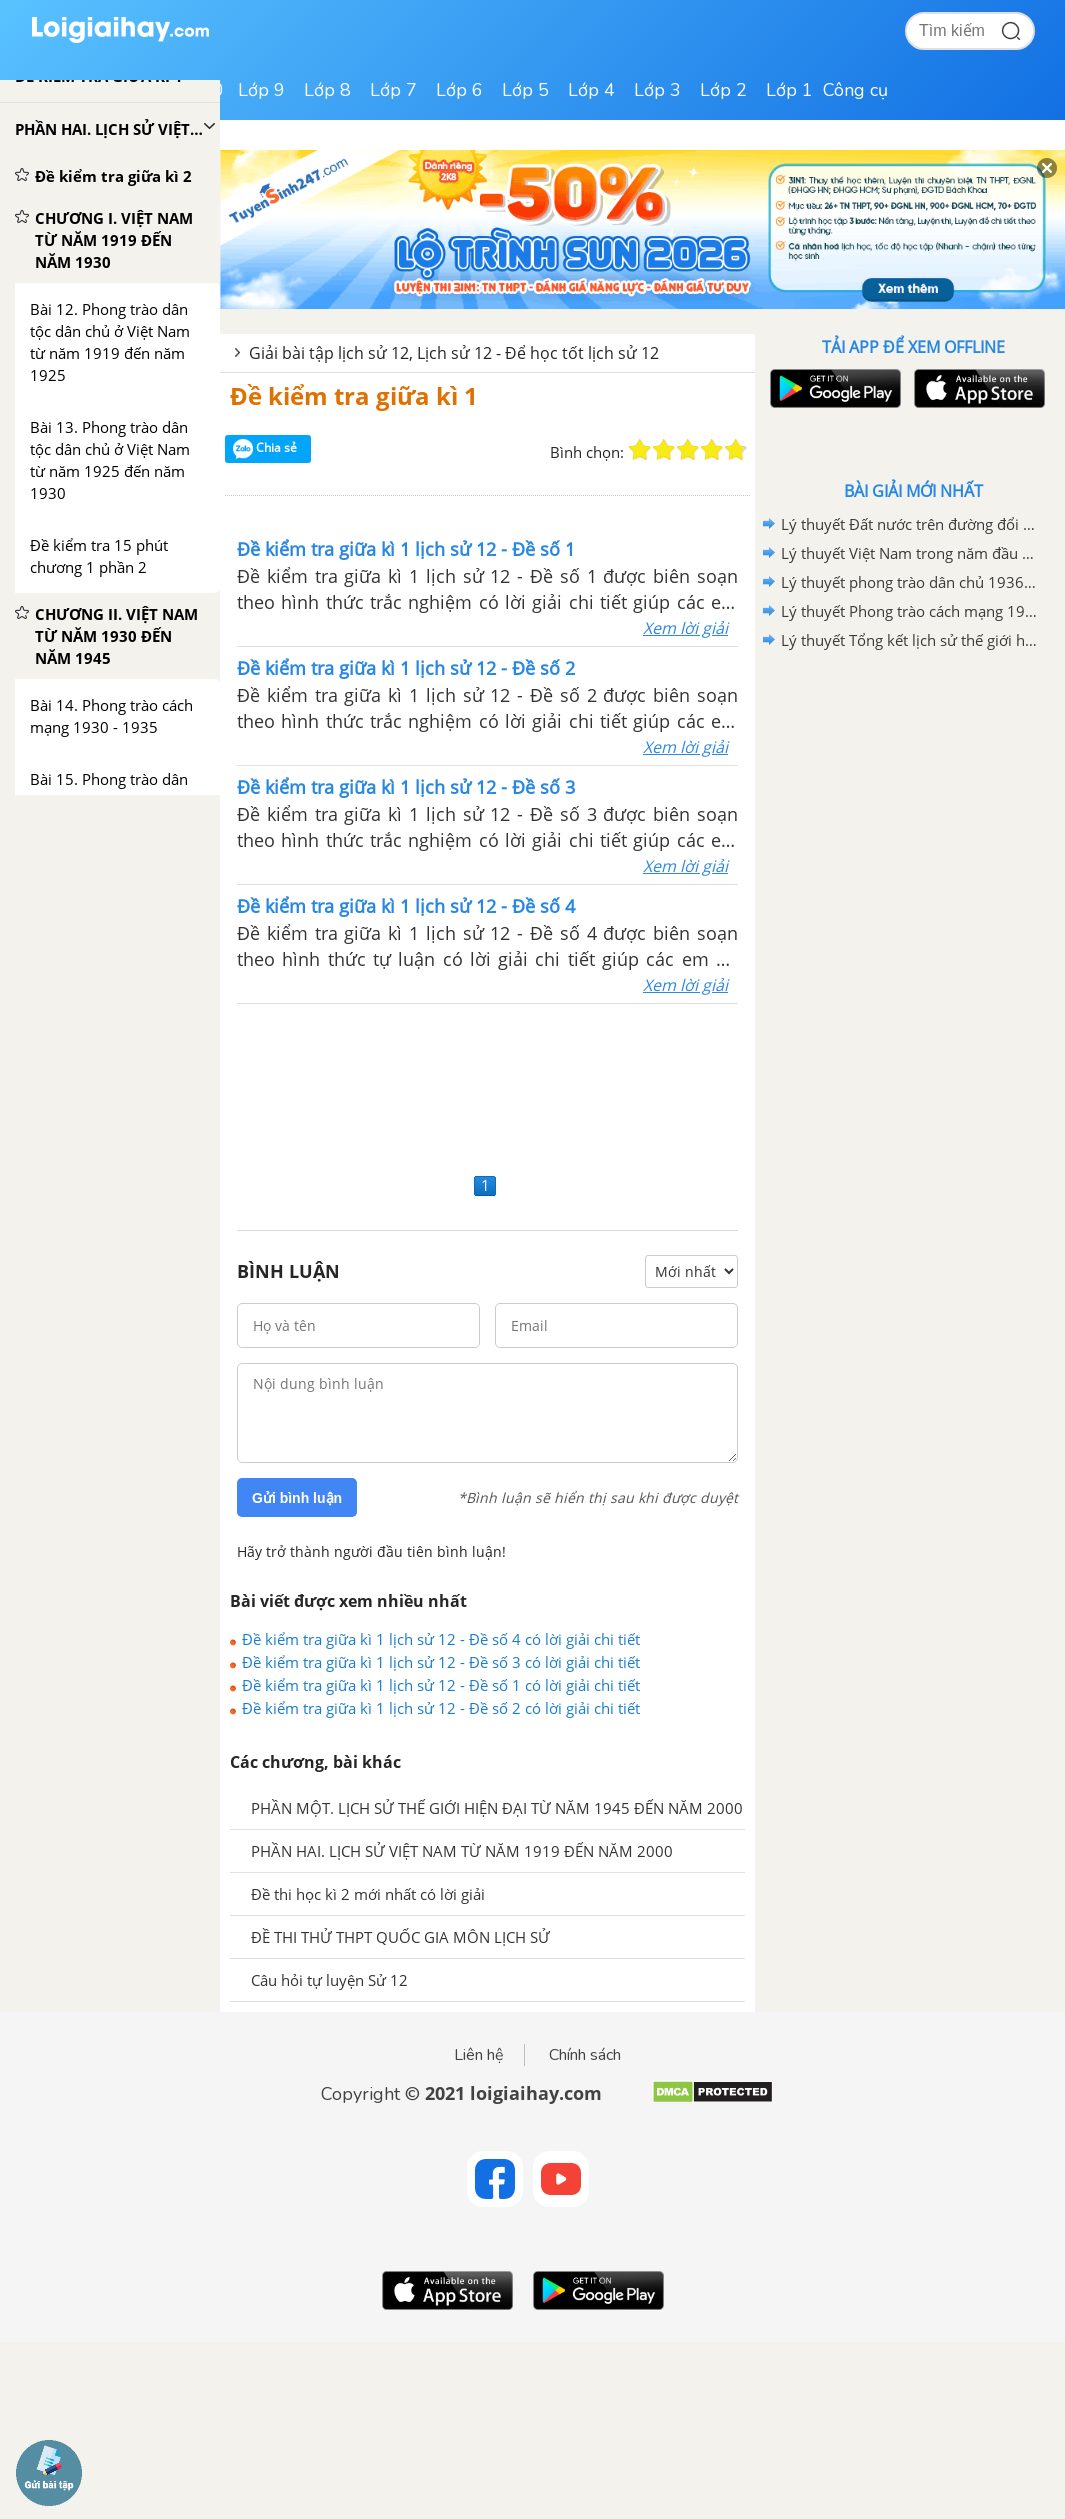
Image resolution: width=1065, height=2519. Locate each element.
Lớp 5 (525, 90)
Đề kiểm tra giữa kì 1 (354, 395)
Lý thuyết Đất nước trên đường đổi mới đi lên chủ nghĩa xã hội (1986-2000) (910, 524)
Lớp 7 (393, 90)
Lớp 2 (723, 90)
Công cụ (855, 90)
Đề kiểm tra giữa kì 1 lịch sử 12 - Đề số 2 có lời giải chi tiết (441, 1708)
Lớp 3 (657, 90)
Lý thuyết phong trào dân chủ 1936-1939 (910, 582)
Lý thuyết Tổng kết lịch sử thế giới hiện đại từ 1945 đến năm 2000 (910, 640)
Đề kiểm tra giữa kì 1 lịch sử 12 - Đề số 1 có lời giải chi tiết (441, 1685)
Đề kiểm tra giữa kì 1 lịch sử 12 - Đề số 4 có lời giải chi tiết (441, 1639)
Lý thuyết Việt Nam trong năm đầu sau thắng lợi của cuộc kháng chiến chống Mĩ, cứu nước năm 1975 (910, 553)
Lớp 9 (261, 90)
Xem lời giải (685, 628)
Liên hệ (479, 2055)
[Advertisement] (487, 1085)
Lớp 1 (789, 90)
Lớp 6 (459, 90)
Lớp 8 (327, 90)
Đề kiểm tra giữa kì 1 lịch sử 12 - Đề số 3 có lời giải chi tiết (441, 1662)
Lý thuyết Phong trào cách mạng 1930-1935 (910, 611)
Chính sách (585, 2055)
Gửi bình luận (297, 1498)
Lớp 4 (591, 90)
